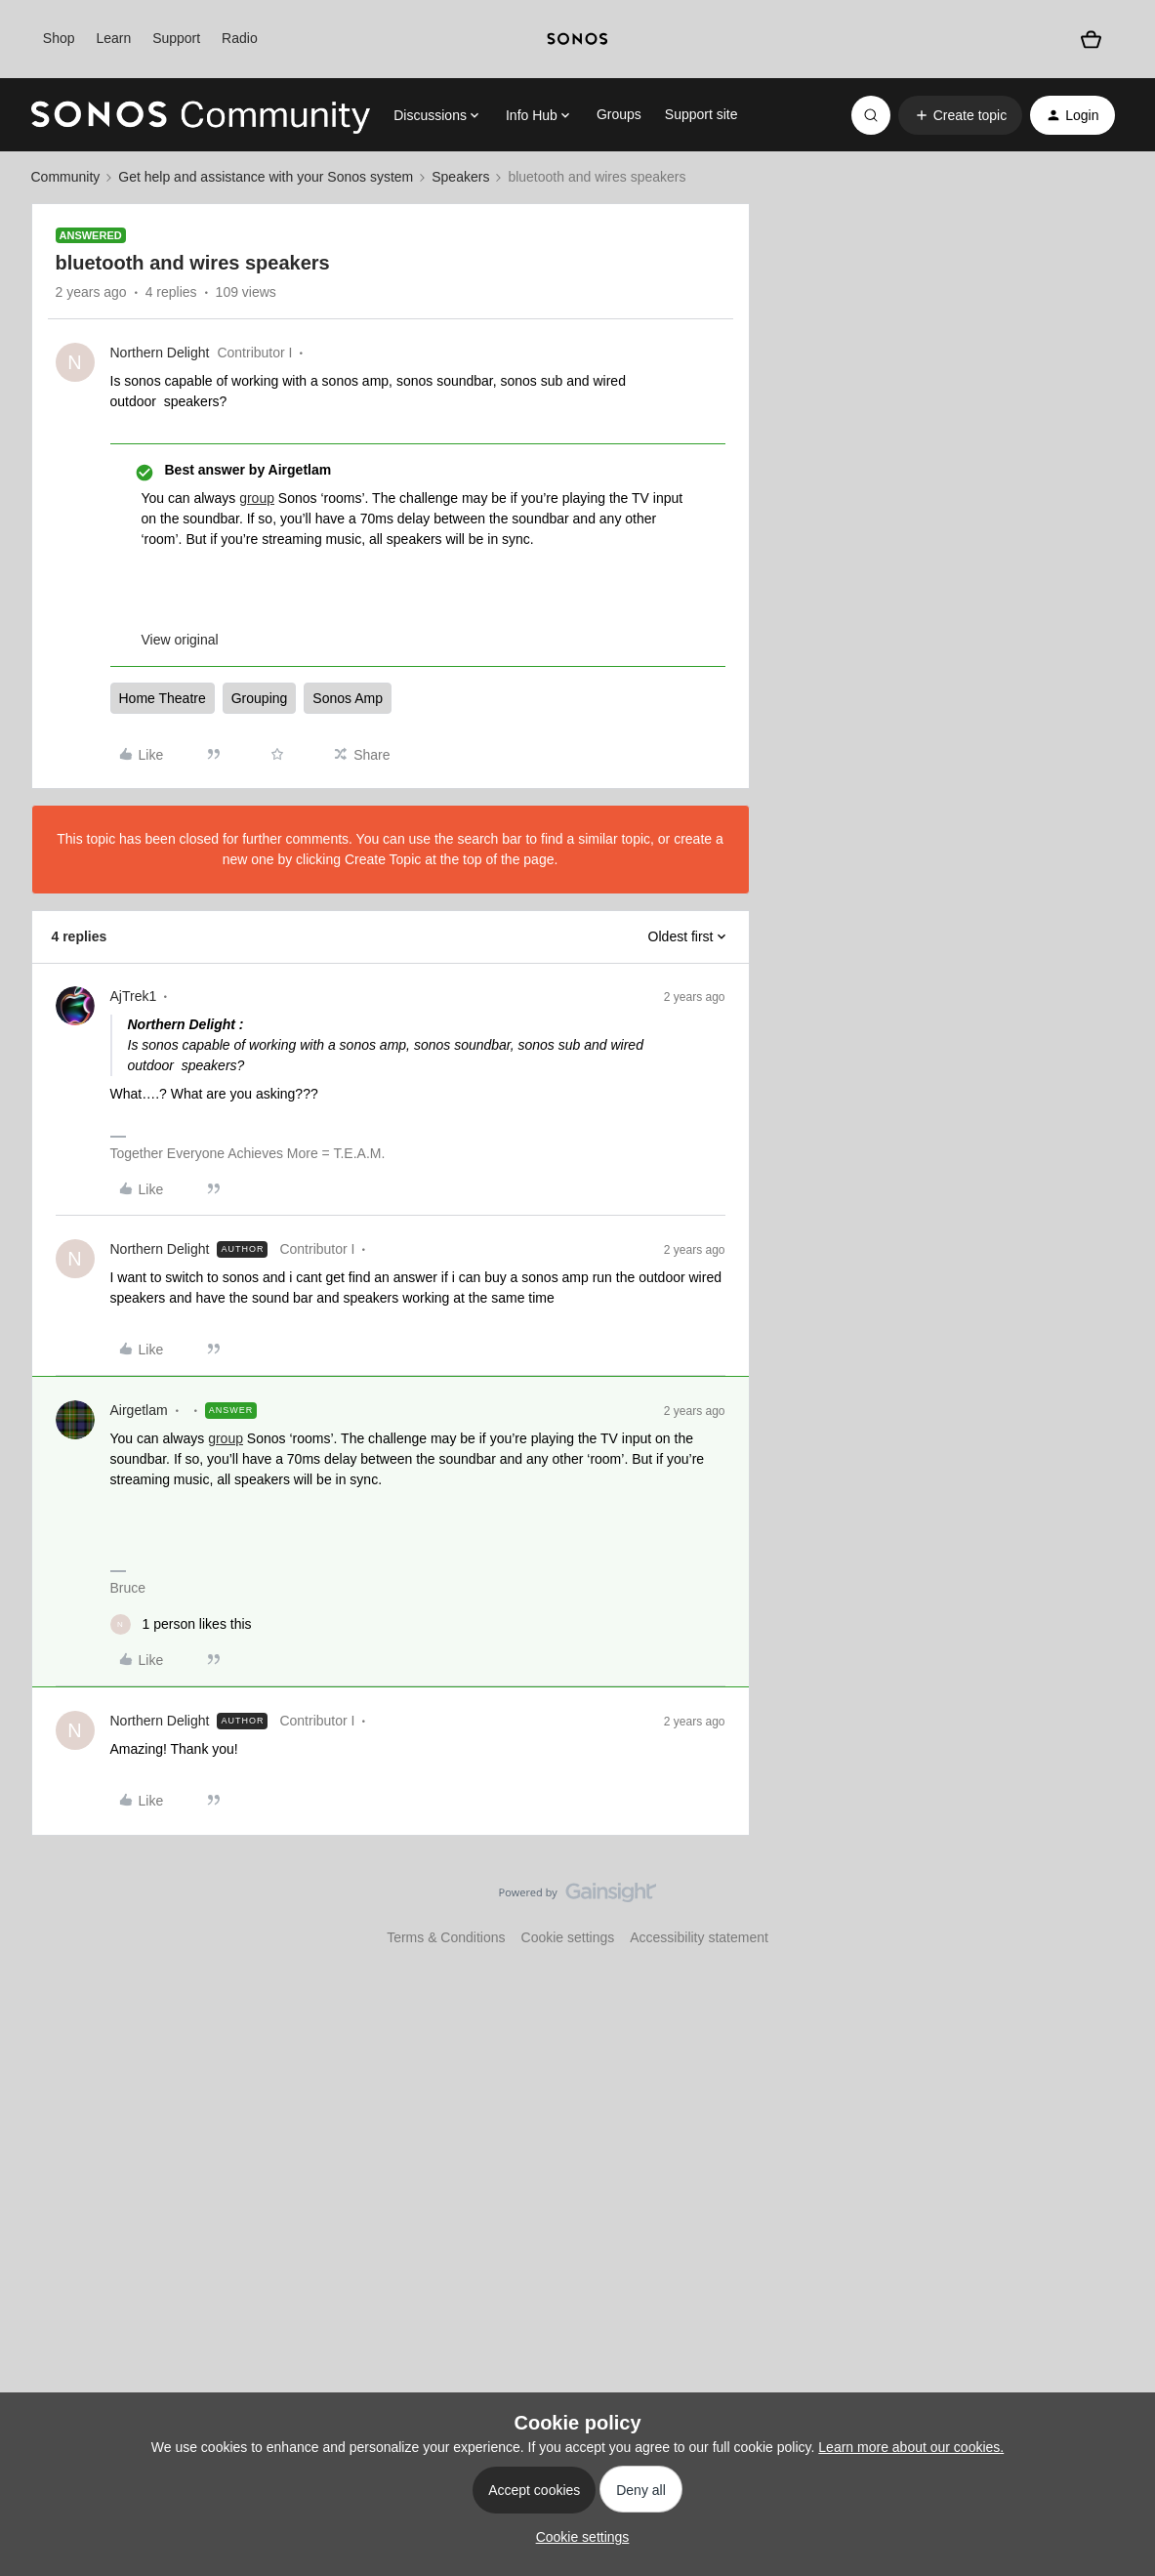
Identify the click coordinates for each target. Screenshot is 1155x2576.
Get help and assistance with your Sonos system (265, 177)
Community (66, 177)
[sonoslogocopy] (577, 39)
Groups (619, 114)
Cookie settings (568, 1937)
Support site (701, 114)
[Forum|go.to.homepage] (201, 115)
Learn (113, 38)
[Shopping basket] (1091, 40)
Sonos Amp (347, 698)
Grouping (259, 698)
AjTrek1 (133, 996)
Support (176, 38)
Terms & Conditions (446, 1937)
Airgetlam (139, 1410)
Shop (59, 38)
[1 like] (181, 1624)
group (256, 498)
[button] (960, 115)
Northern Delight (160, 352)
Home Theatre (162, 698)
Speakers (460, 177)
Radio (240, 38)
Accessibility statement (699, 1937)
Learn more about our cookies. (911, 2447)
